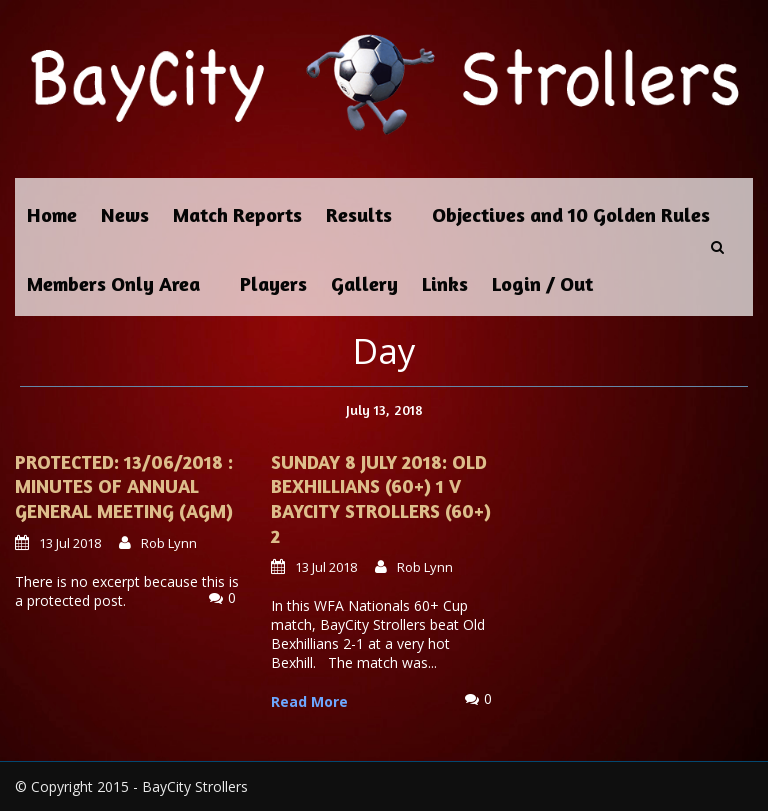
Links (445, 283)
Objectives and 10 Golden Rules (571, 214)
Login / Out (542, 283)
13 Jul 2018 (70, 543)
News (125, 214)
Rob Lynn (169, 543)
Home (52, 214)
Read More (309, 701)
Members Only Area (113, 283)
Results (359, 214)
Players (273, 283)
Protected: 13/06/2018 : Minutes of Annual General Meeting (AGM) (124, 486)
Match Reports (237, 214)
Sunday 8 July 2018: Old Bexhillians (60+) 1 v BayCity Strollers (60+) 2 (381, 498)
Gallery (364, 283)
